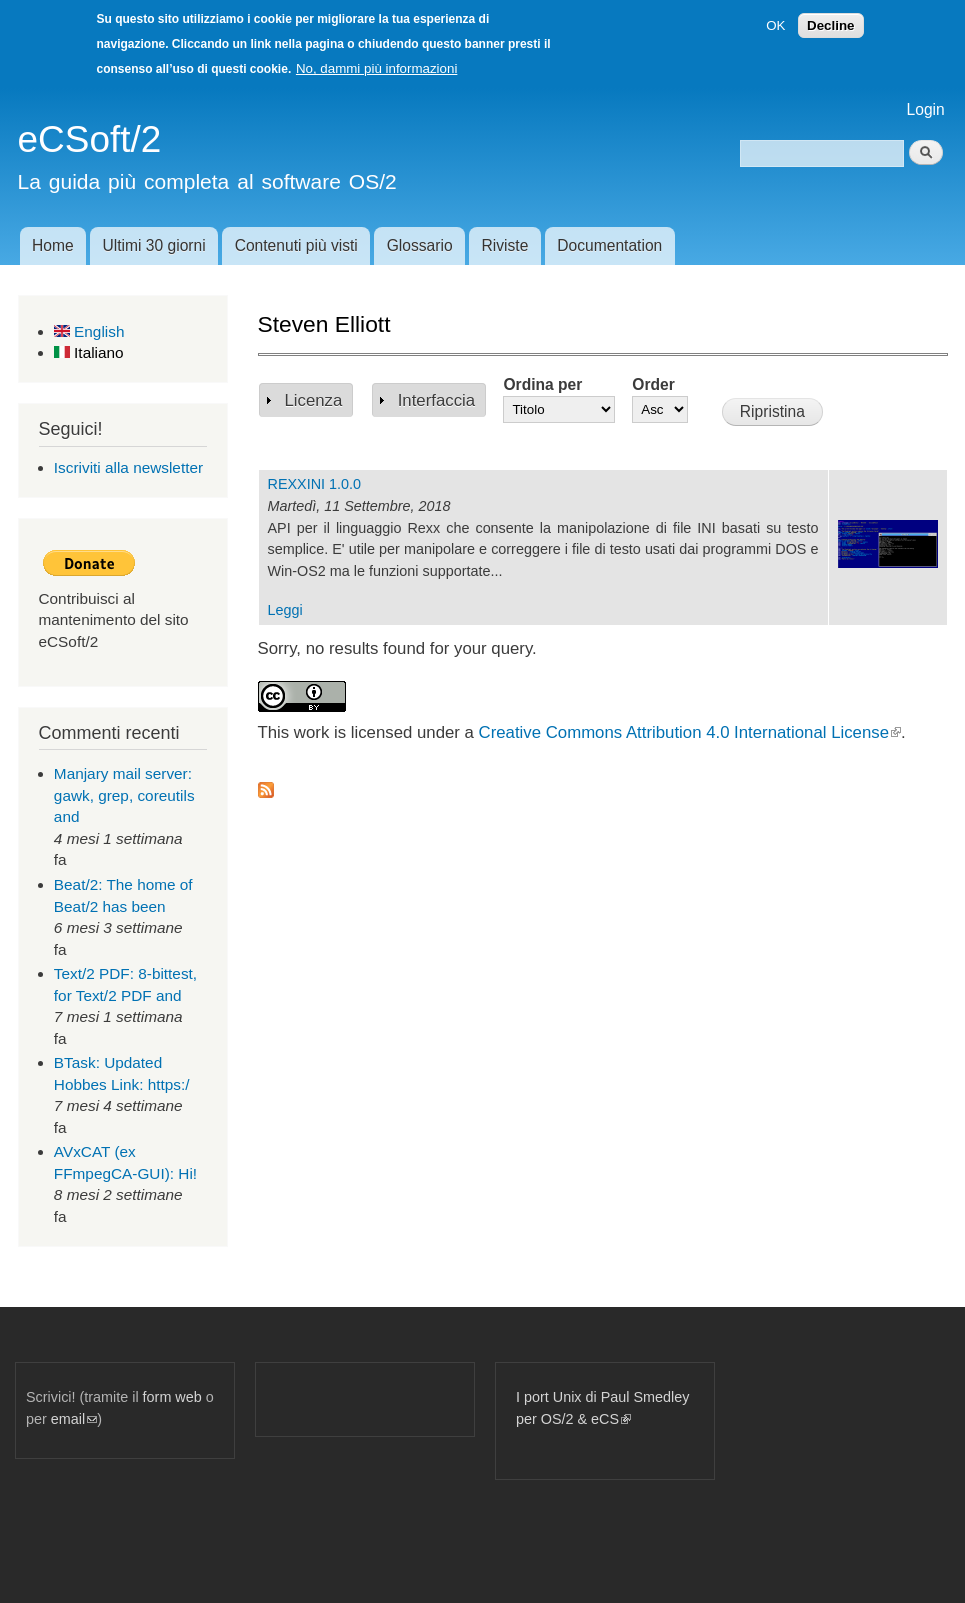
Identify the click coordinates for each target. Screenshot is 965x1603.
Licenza (314, 400)
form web (172, 1397)
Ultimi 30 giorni (154, 245)
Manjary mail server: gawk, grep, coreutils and (124, 795)
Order (653, 384)
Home (53, 245)
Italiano (89, 352)
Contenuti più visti (296, 245)
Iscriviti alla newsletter (128, 467)
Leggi (285, 610)
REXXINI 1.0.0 (314, 484)
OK (775, 25)
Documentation (609, 245)
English (89, 331)
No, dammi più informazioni (376, 68)
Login (926, 109)
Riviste (505, 245)
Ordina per (542, 384)
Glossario (420, 245)
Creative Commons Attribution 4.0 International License (690, 732)
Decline (830, 25)
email (74, 1419)
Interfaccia (436, 400)
